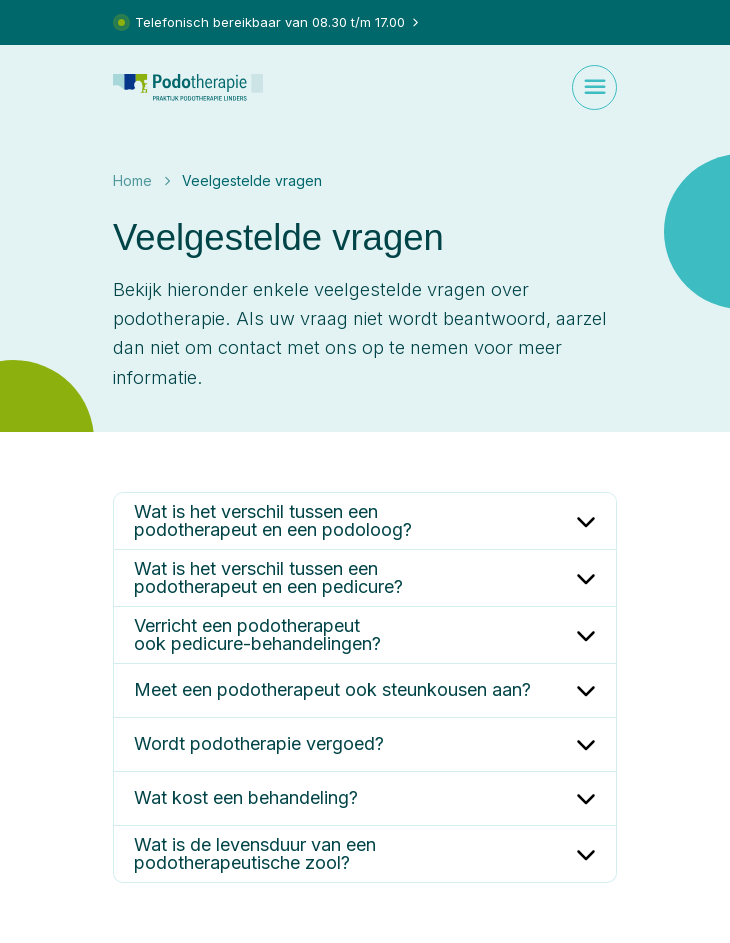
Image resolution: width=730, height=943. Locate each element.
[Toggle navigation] (594, 87)
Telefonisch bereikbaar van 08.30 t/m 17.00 (268, 22)
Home (132, 180)
